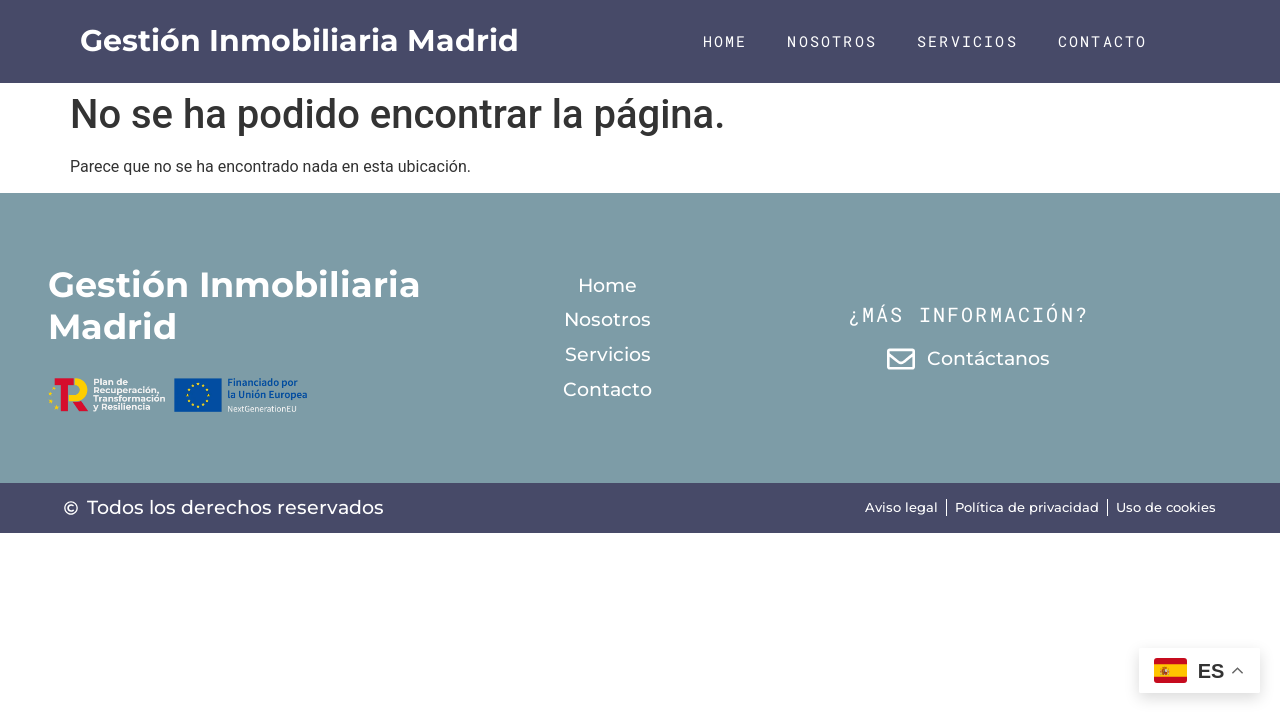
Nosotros (832, 41)
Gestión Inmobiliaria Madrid (299, 40)
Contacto (1103, 41)
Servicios (967, 41)
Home (725, 41)
